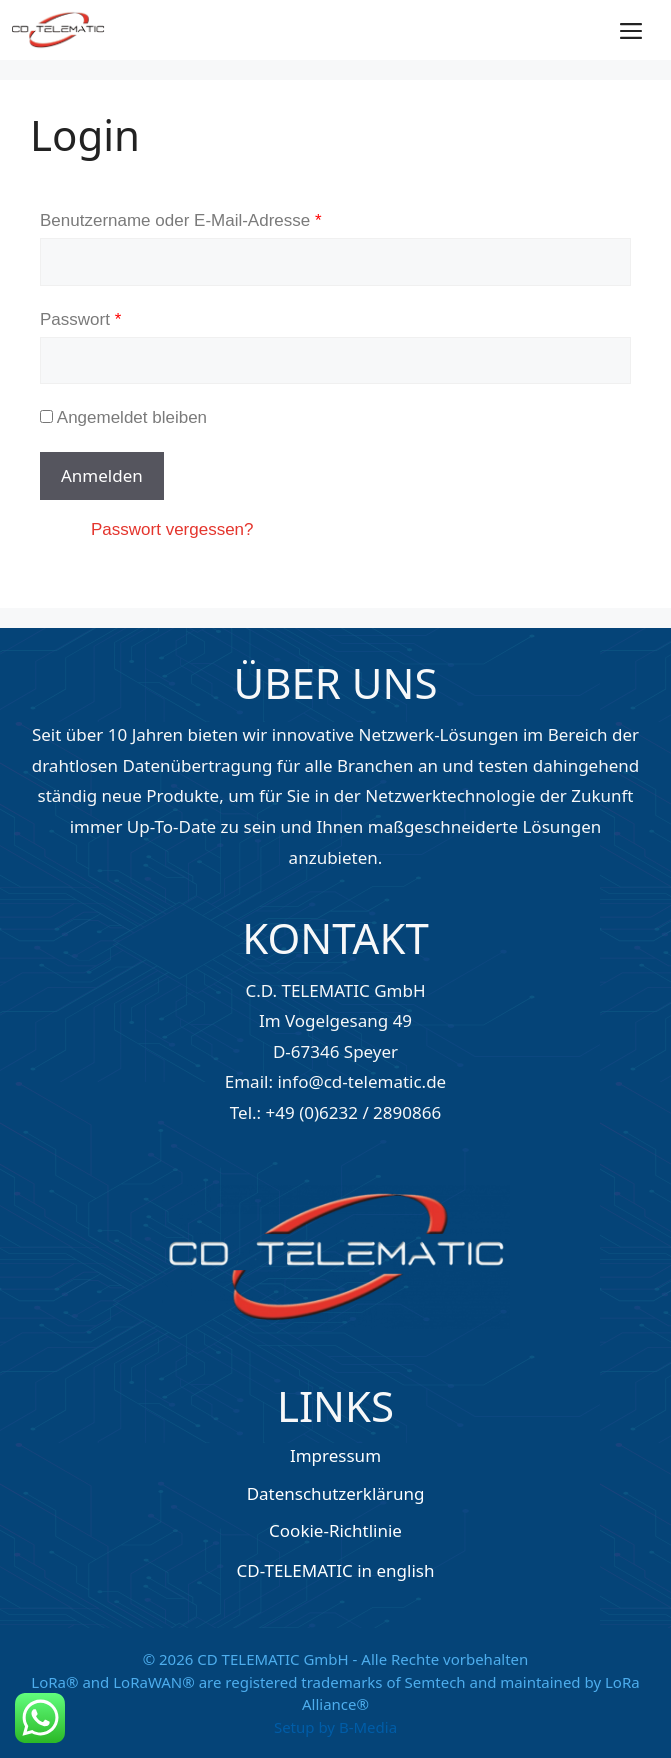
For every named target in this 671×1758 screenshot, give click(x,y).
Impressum (335, 1455)
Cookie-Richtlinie (335, 1530)
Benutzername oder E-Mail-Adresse (181, 220)
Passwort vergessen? (172, 529)
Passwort (80, 319)
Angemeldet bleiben (123, 417)
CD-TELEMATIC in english (336, 1570)
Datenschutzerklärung (336, 1493)
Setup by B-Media (335, 1727)
